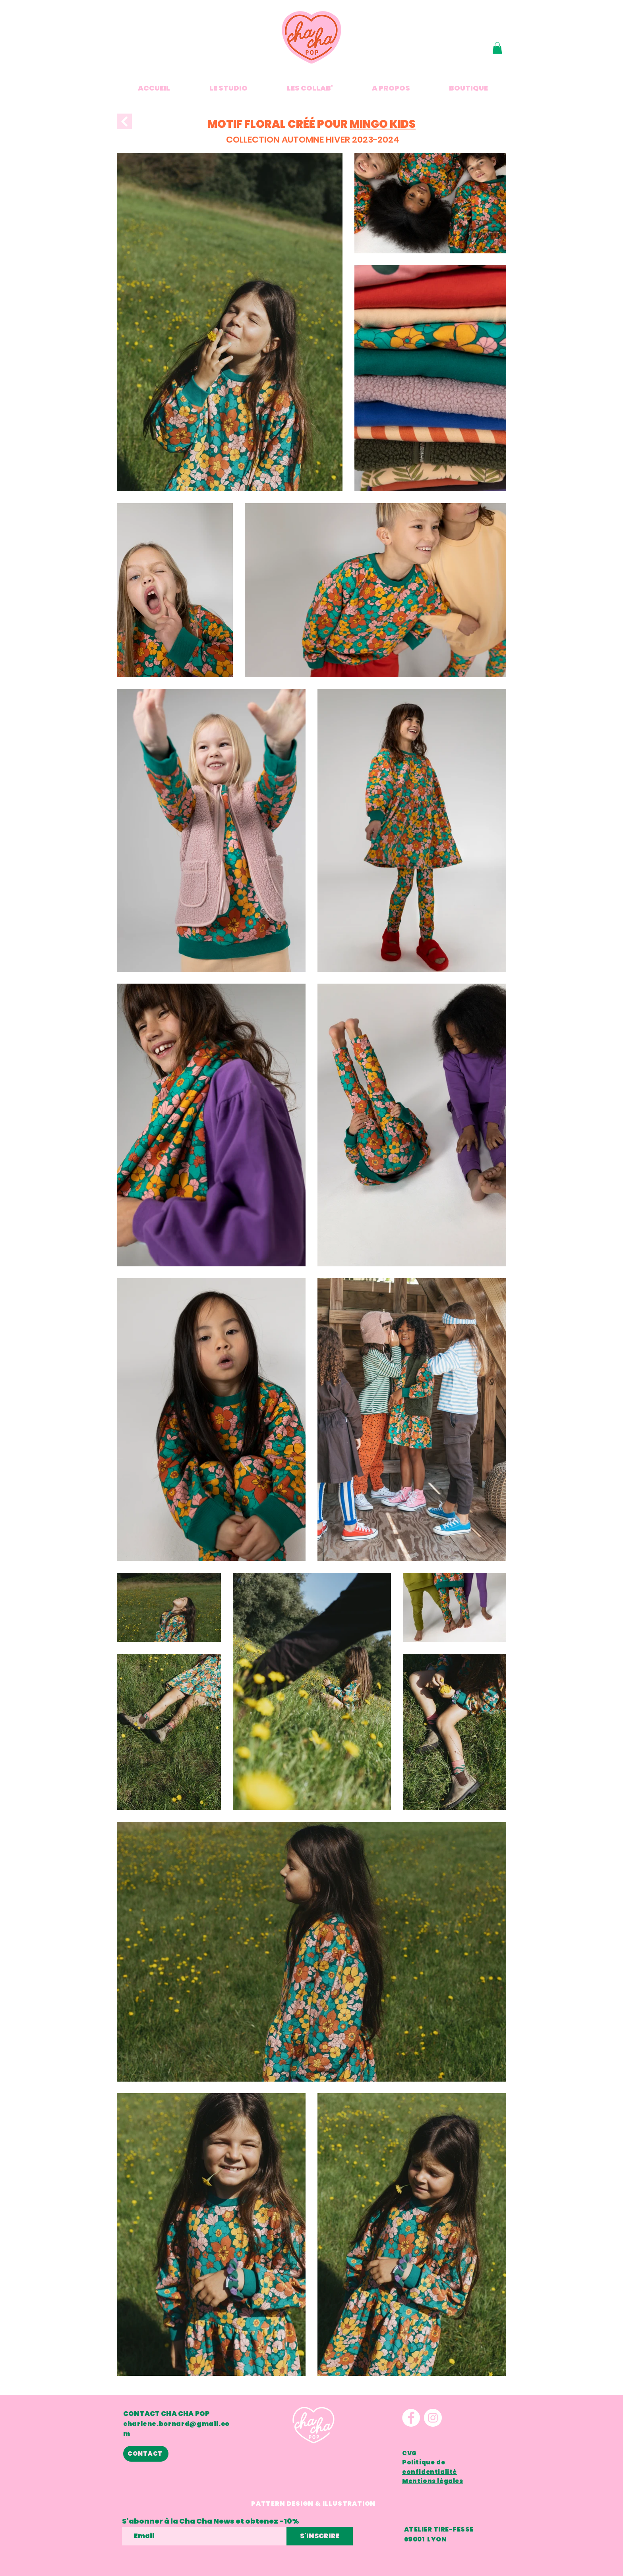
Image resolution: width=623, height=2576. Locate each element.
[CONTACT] (145, 2454)
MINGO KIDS (383, 124)
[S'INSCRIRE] (319, 2536)
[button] (497, 48)
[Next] (124, 121)
